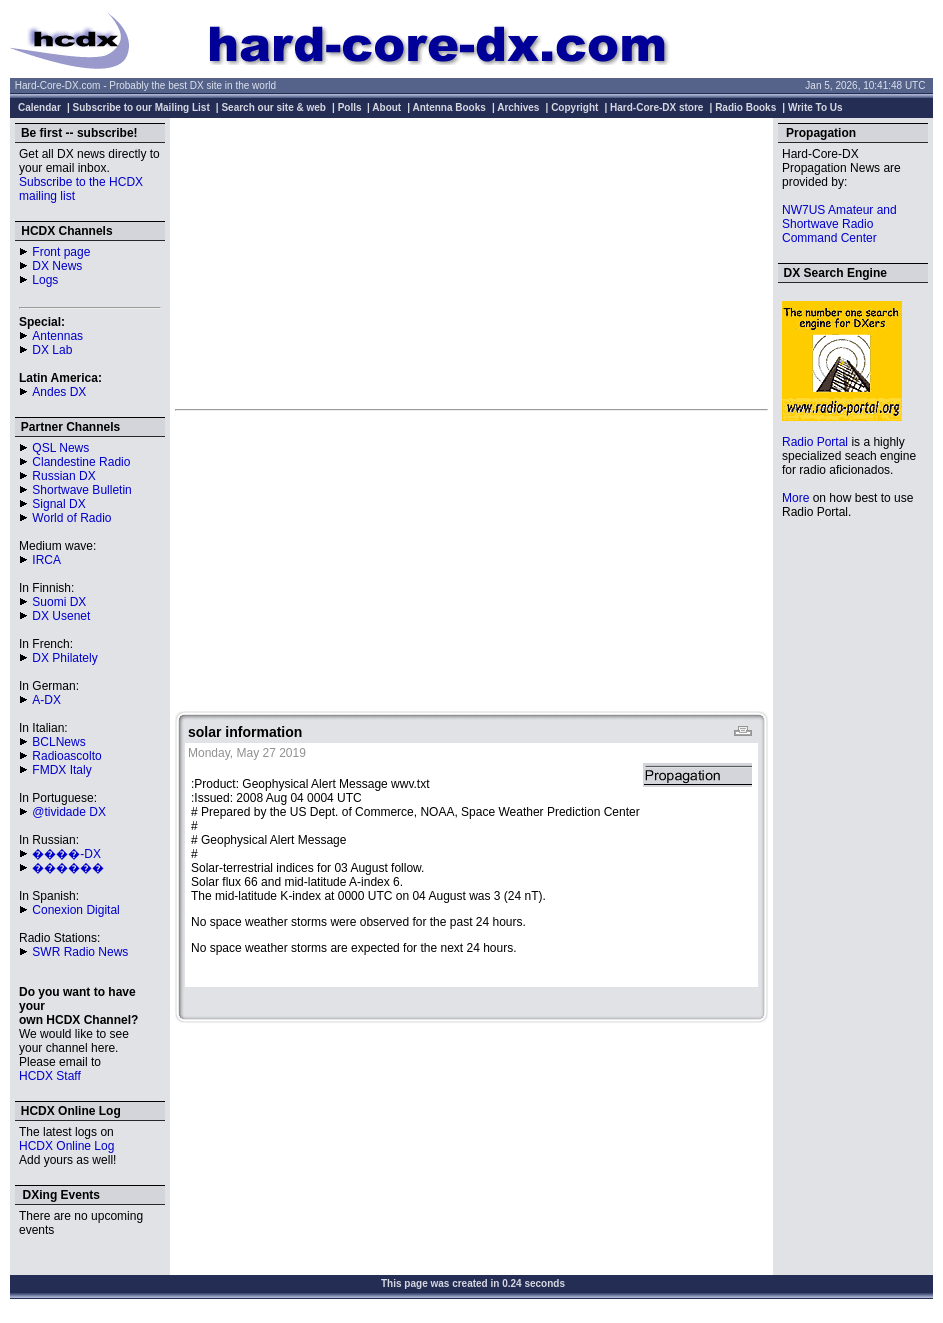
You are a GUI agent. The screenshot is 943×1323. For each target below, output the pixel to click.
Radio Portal (815, 442)
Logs (45, 280)
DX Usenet (61, 616)
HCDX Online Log (66, 1146)
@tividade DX (69, 812)
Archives (518, 107)
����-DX (66, 854)
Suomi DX (59, 602)
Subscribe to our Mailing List (141, 107)
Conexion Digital (75, 910)
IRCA (46, 560)
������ (68, 868)
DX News (57, 266)
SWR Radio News (80, 952)
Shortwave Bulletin (81, 490)
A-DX (46, 700)
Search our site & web (273, 107)
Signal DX (58, 504)
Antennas (57, 336)
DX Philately (64, 658)
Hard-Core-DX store (656, 107)
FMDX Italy (61, 770)
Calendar (39, 107)
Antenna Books (449, 107)
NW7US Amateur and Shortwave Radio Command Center (839, 224)
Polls (350, 107)
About (386, 107)
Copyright (574, 107)
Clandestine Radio (81, 462)
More (795, 498)
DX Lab (52, 350)
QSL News (60, 448)
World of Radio (71, 518)
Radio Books (745, 107)
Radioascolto (66, 756)
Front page (61, 252)
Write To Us (815, 107)
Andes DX (59, 392)
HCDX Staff (50, 1076)
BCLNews (58, 742)
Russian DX (63, 476)
